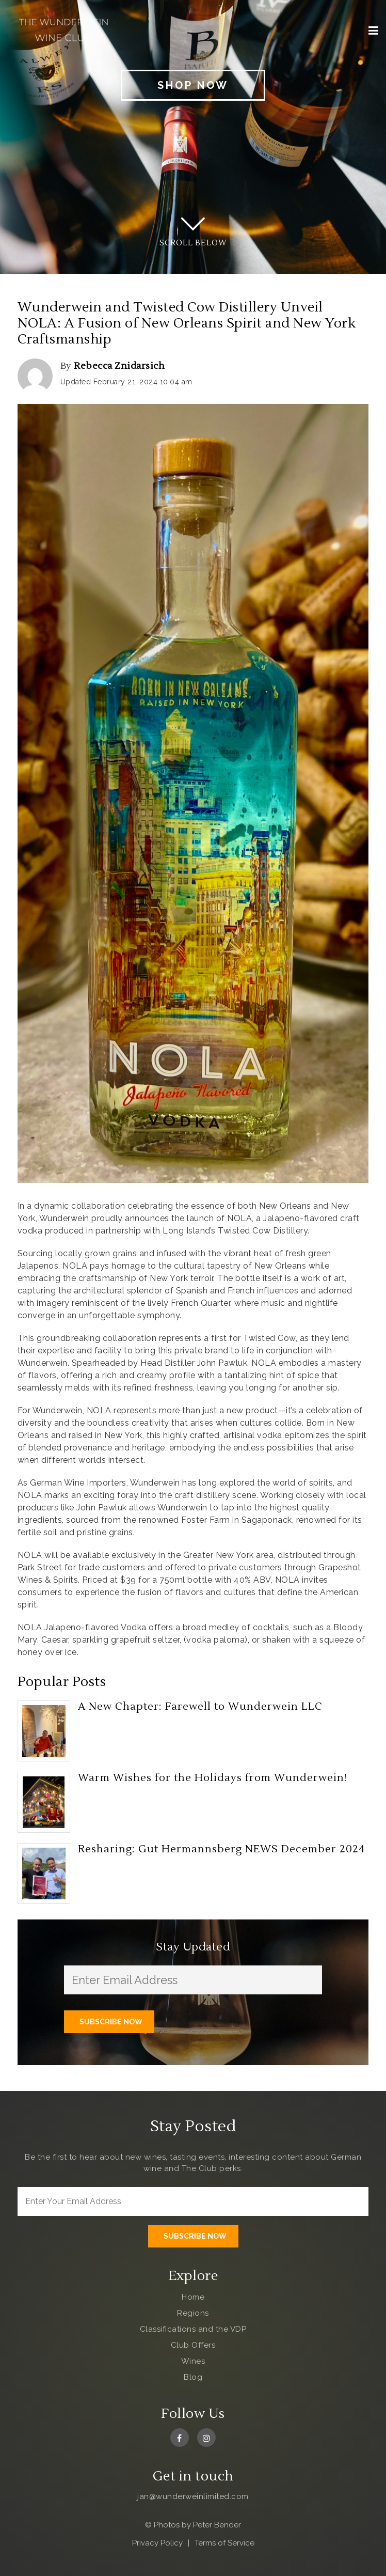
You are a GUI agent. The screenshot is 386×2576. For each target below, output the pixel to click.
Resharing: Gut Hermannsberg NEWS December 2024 (221, 1849)
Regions (193, 2313)
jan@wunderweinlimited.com (193, 2496)
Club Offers (193, 2345)
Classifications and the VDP (193, 2329)
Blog (193, 2377)
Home (193, 2297)
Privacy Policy (157, 2543)
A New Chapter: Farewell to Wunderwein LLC (200, 1706)
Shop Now (193, 85)
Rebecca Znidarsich (119, 366)
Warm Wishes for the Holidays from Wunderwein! (212, 1778)
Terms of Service (224, 2543)
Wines (193, 2361)
